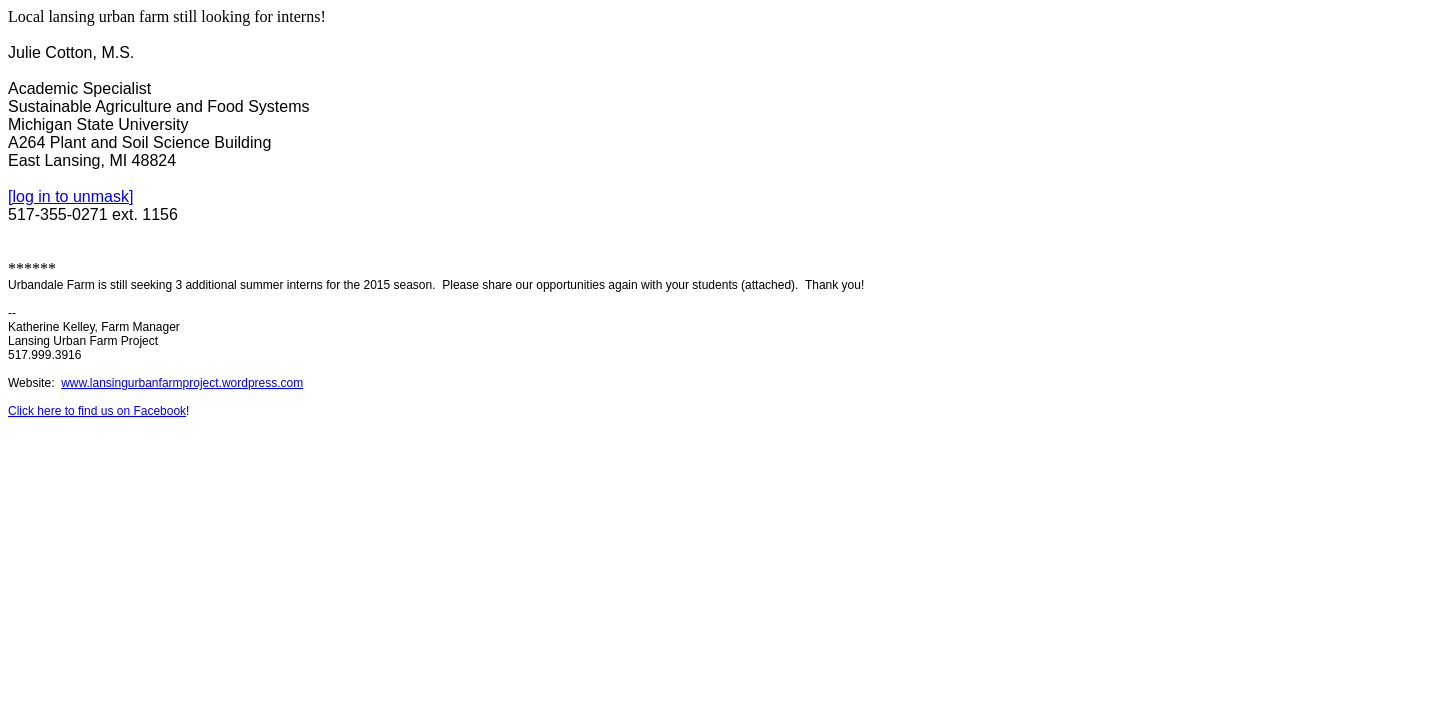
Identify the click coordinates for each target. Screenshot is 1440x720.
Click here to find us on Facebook (97, 411)
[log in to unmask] (70, 196)
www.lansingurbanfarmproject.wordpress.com (182, 383)
